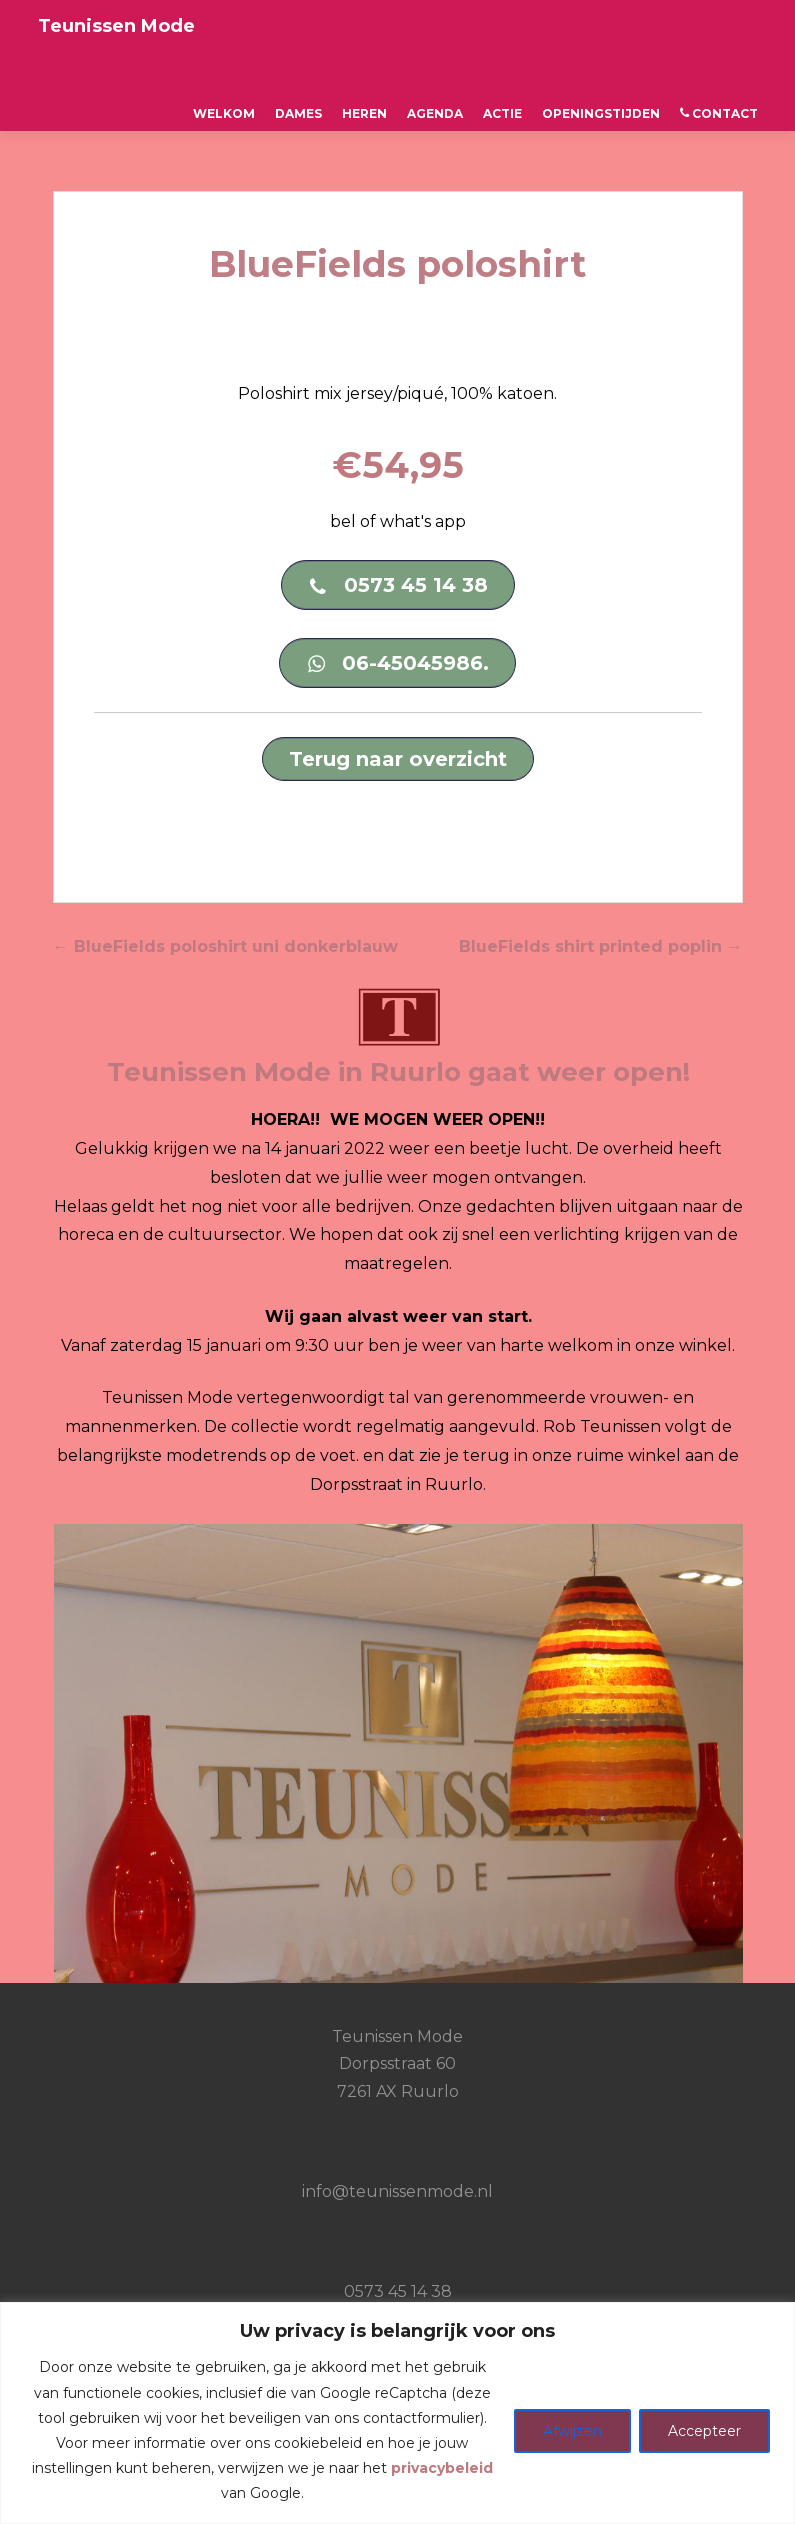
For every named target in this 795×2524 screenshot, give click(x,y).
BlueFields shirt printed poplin (601, 946)
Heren (364, 113)
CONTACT (719, 113)
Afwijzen (572, 2431)
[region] (397, 2413)
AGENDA (435, 113)
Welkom (224, 113)
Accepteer (704, 2431)
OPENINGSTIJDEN (601, 113)
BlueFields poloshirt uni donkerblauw (225, 946)
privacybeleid (442, 2468)
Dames (298, 113)
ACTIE (502, 113)
